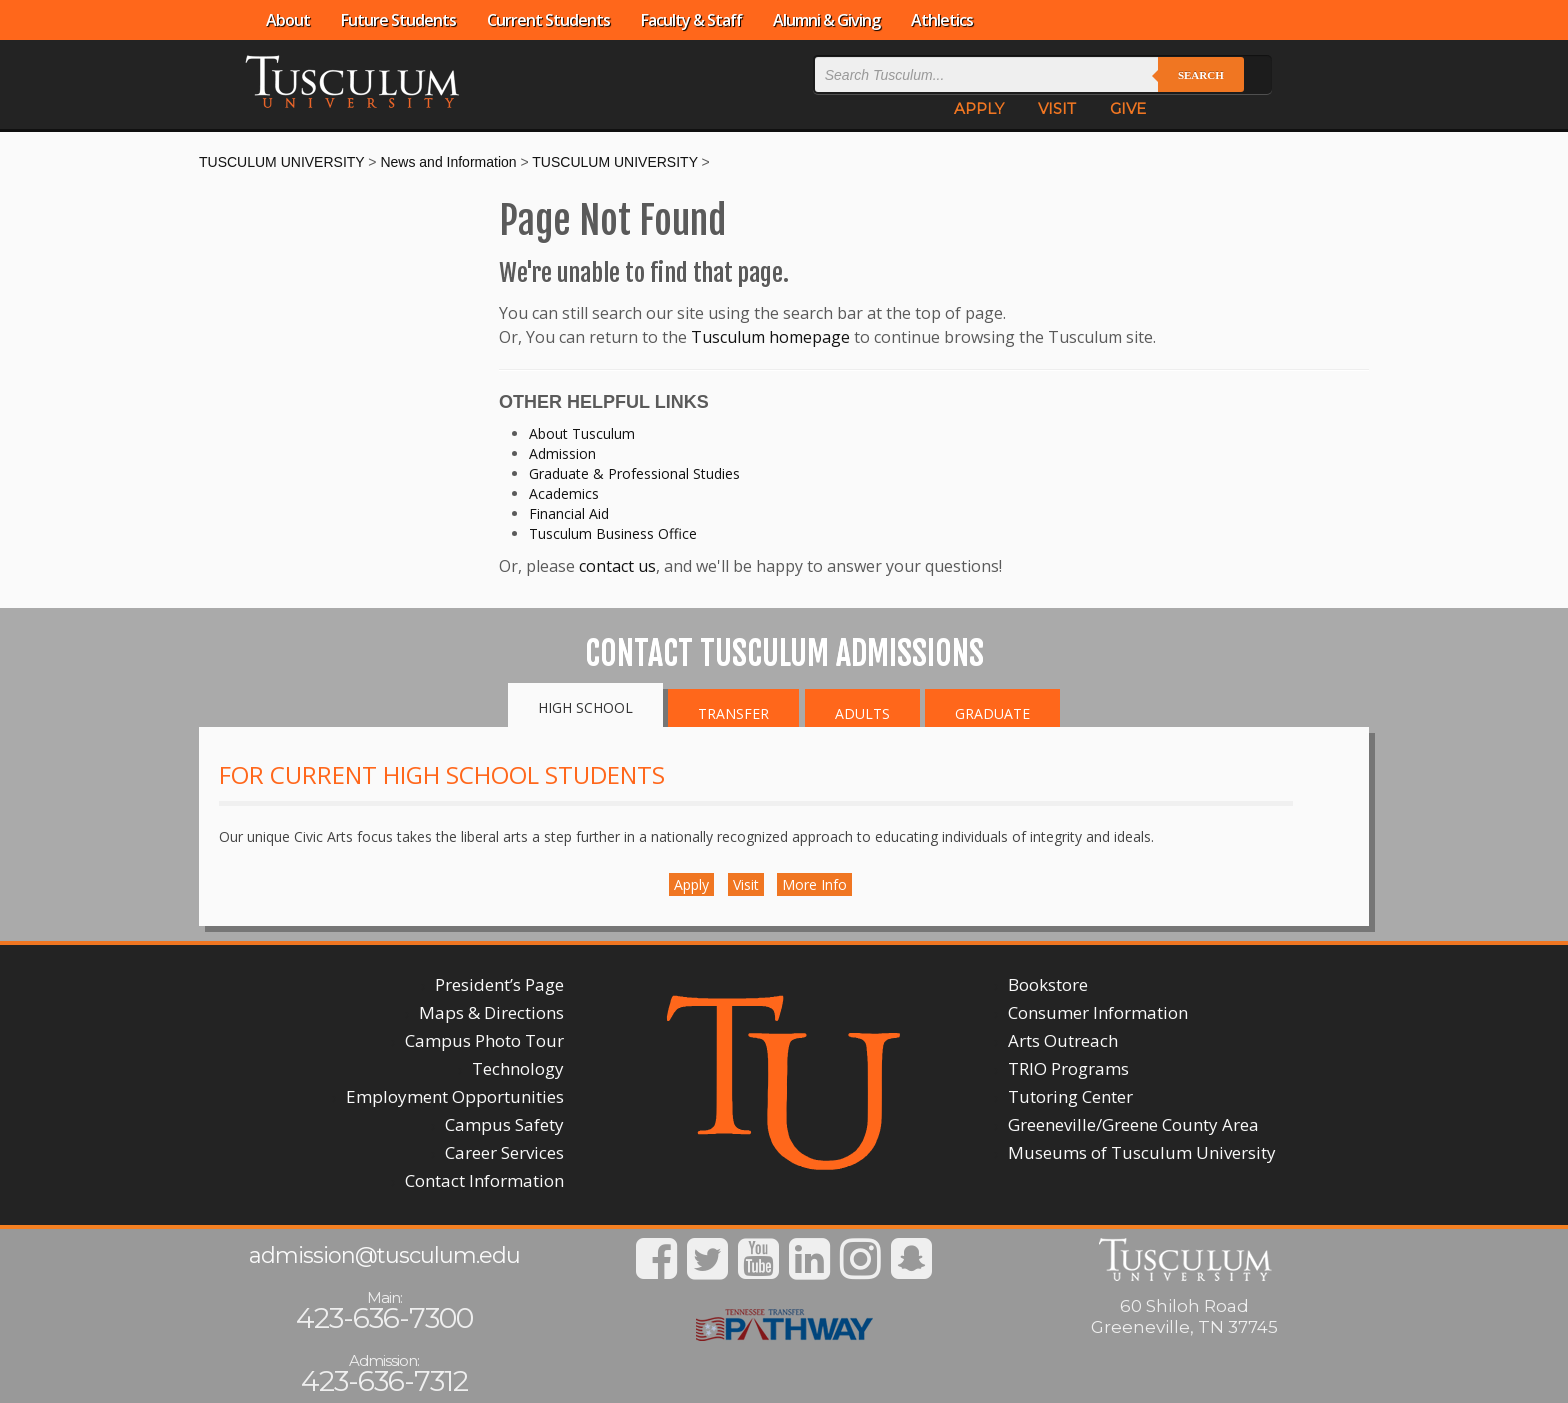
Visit (746, 884)
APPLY (979, 108)
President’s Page (499, 984)
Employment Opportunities (455, 1096)
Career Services (504, 1152)
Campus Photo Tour (484, 1040)
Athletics (942, 20)
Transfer (733, 713)
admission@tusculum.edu (384, 1255)
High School (585, 707)
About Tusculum (582, 433)
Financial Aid (569, 513)
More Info (814, 884)
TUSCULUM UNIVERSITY (281, 162)
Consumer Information (1098, 1012)
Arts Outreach (1063, 1040)
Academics (564, 493)
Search (1201, 75)
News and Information (448, 162)
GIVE (1128, 108)
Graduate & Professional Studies (634, 473)
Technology (518, 1068)
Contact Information (484, 1180)
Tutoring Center (1070, 1096)
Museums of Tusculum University (1142, 1152)
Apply (691, 884)
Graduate (992, 713)
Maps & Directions (491, 1012)
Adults (862, 713)
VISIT (1057, 108)
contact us (617, 566)
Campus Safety (504, 1124)
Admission (562, 453)
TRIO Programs (1068, 1068)
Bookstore (1048, 984)
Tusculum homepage (770, 337)
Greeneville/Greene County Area (1133, 1124)
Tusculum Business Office (613, 533)
